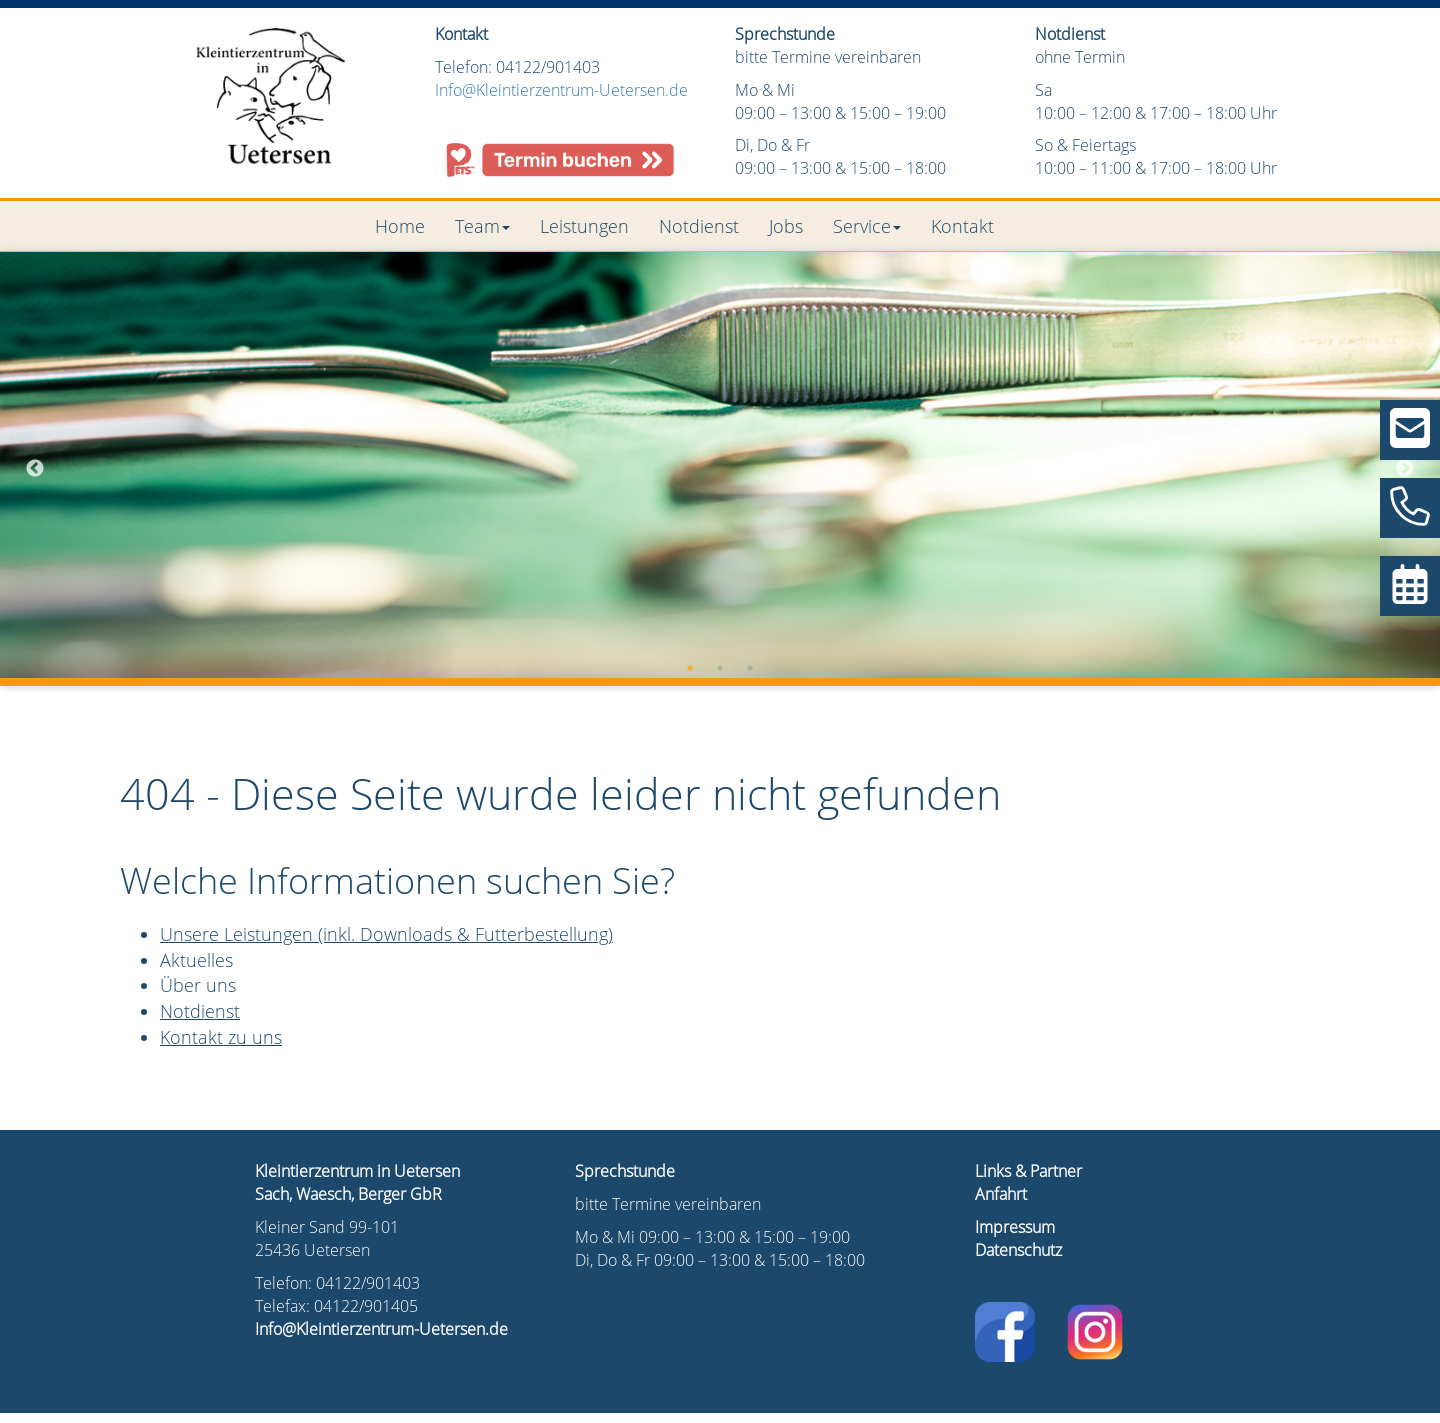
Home (400, 226)
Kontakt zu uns (221, 1037)
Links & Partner (1028, 1171)
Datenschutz (1018, 1250)
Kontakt (962, 226)
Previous (35, 469)
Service (867, 226)
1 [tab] (690, 668)
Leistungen (584, 226)
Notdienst (699, 226)
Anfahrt (1001, 1194)
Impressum (1015, 1227)
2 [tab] (720, 668)
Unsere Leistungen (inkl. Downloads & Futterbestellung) (386, 934)
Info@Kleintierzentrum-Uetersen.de (561, 90)
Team (482, 226)
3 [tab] (750, 668)
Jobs (786, 226)
